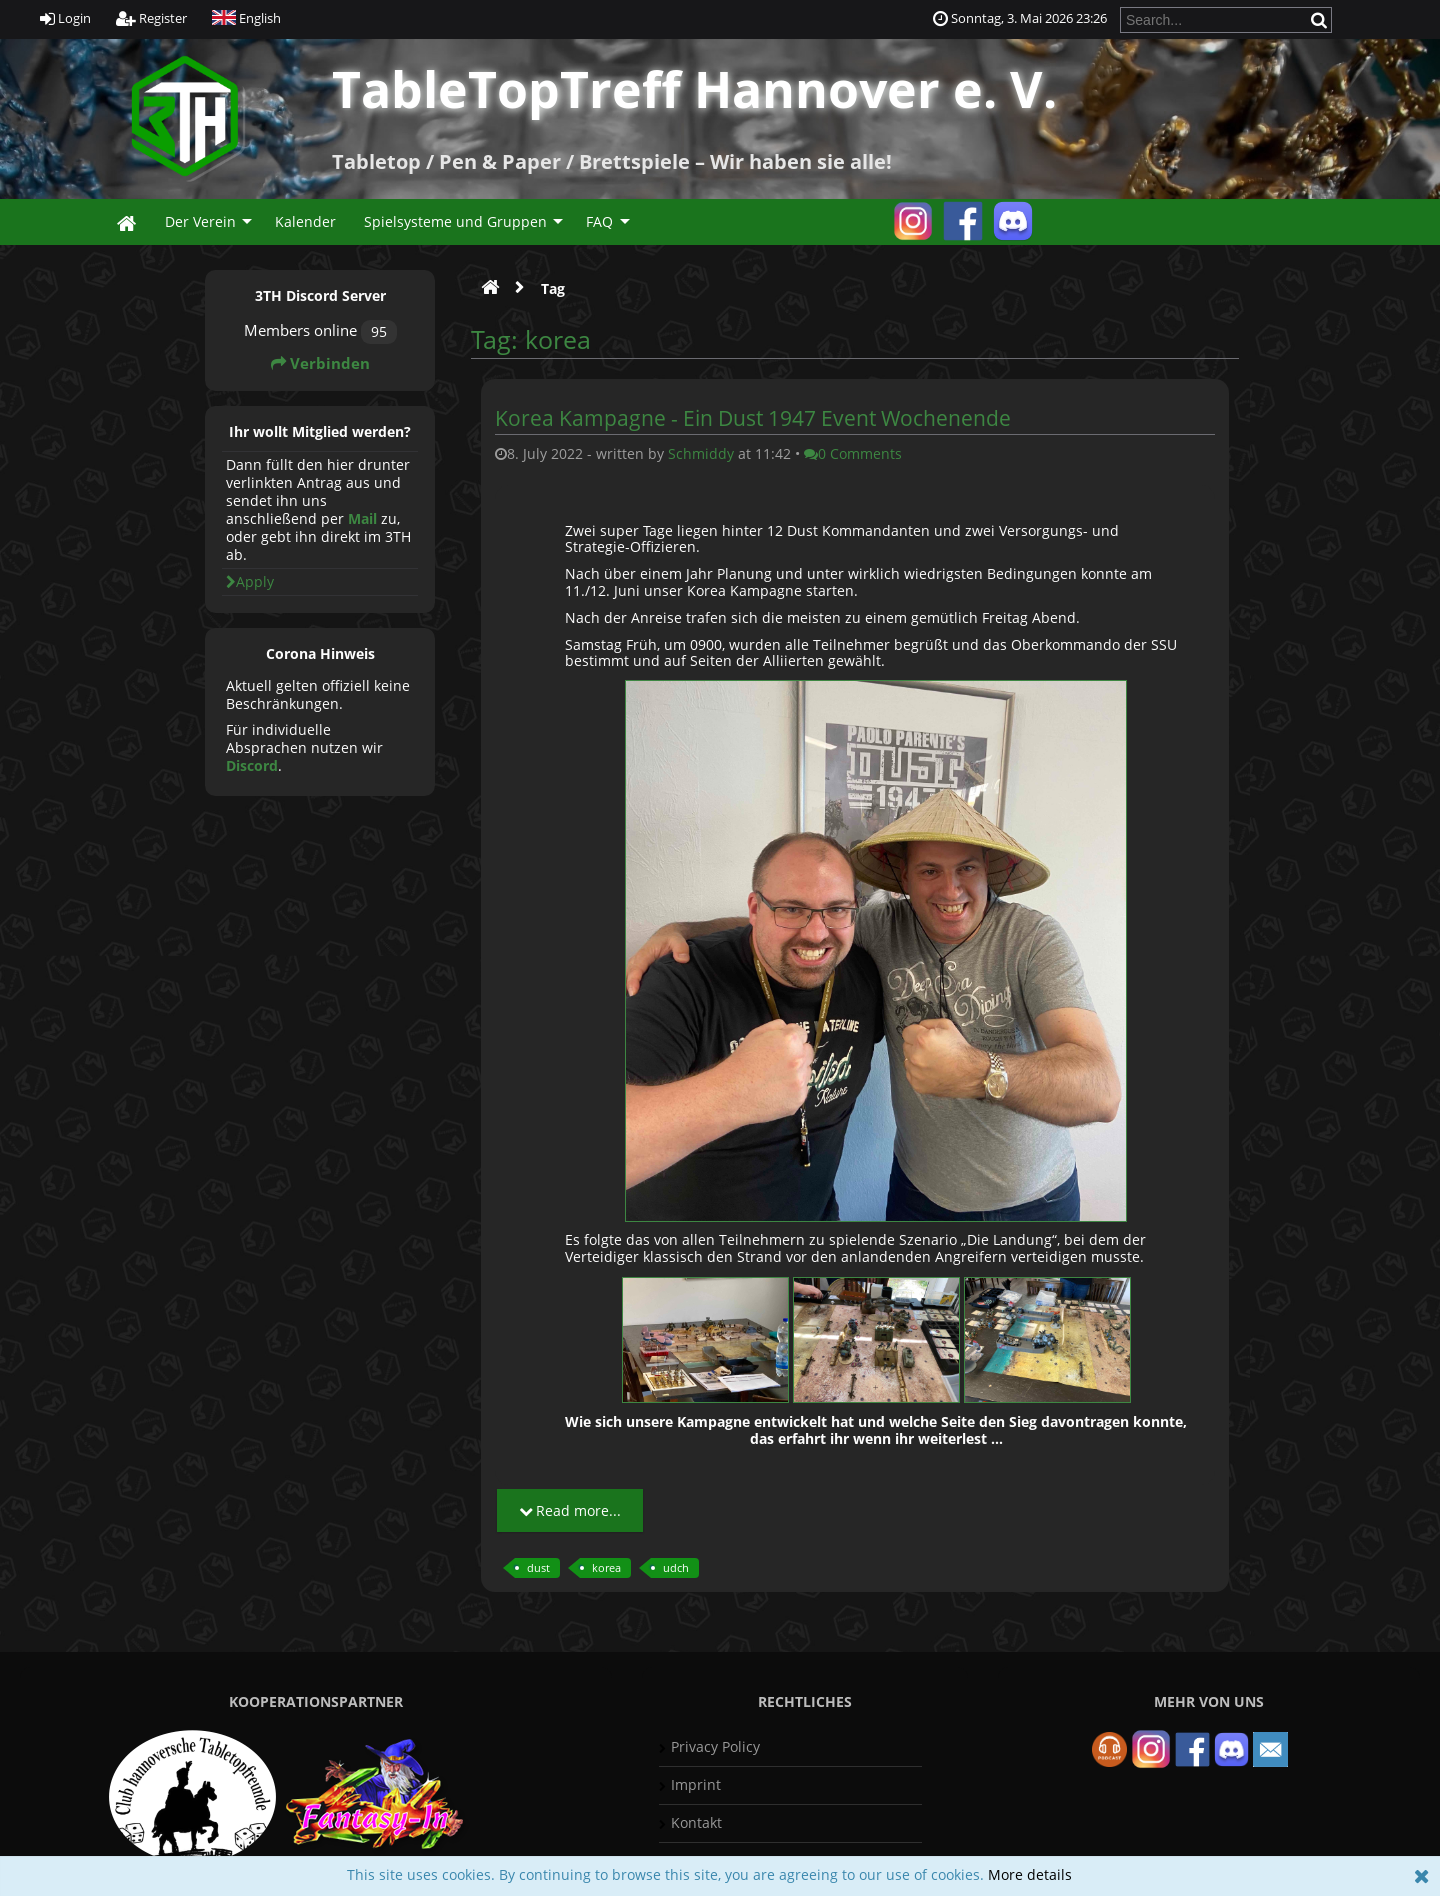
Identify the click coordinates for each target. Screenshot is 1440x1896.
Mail (362, 518)
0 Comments (853, 453)
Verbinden (320, 363)
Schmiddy (701, 453)
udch (676, 1567)
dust (538, 1567)
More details (1030, 1874)
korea (606, 1567)
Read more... (570, 1510)
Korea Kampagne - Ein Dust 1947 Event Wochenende (753, 418)
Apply (250, 581)
